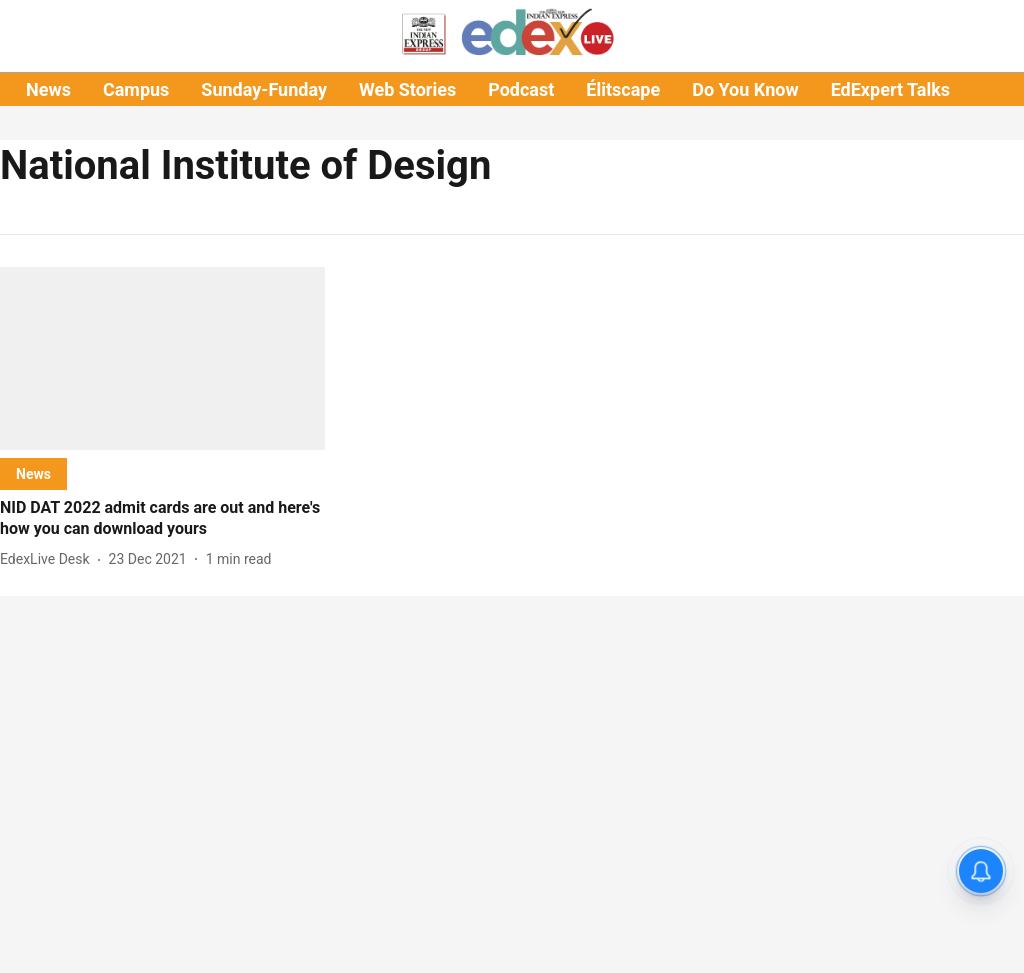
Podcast (521, 89)
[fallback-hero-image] (162, 358)
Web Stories (407, 89)
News (48, 89)
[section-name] (33, 473)
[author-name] (49, 559)
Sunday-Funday (264, 89)
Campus (136, 89)
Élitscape (623, 89)
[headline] (162, 519)
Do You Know (745, 89)
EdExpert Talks (890, 89)
